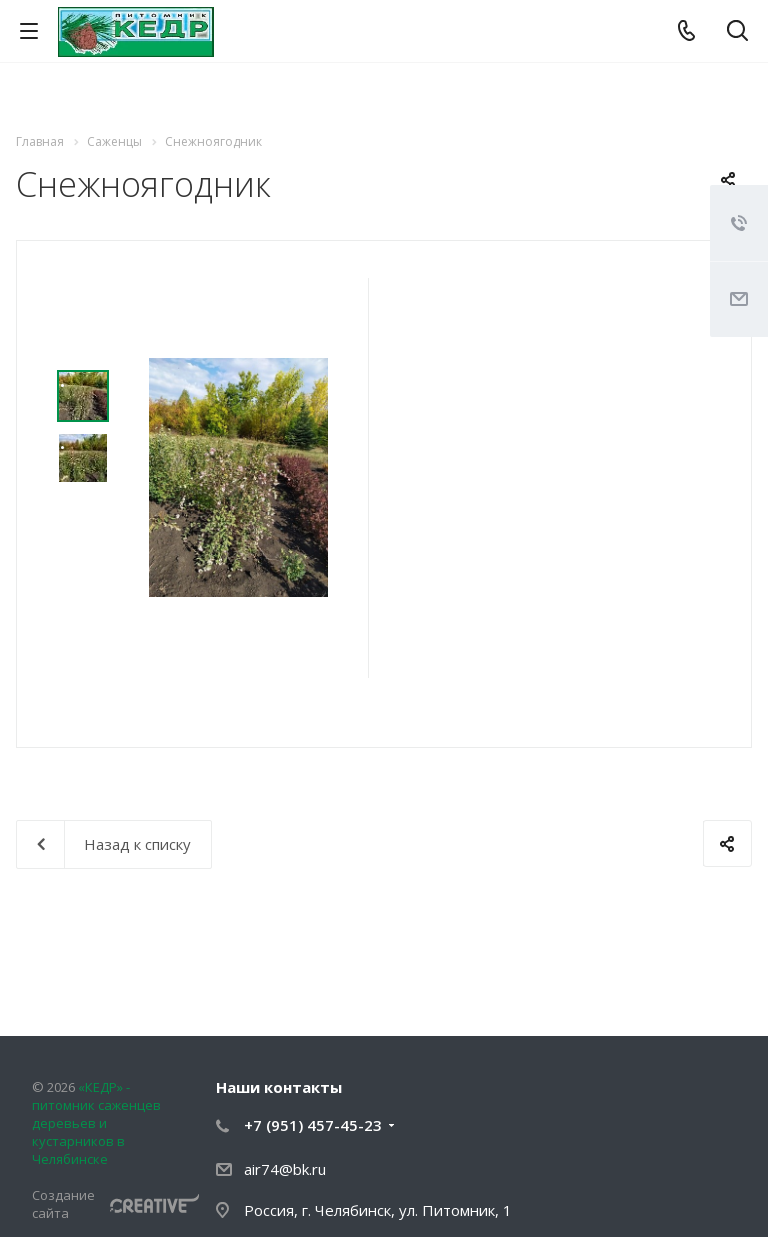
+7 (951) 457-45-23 (313, 1125)
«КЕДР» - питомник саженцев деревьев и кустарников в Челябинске (96, 1123)
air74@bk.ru (285, 1169)
